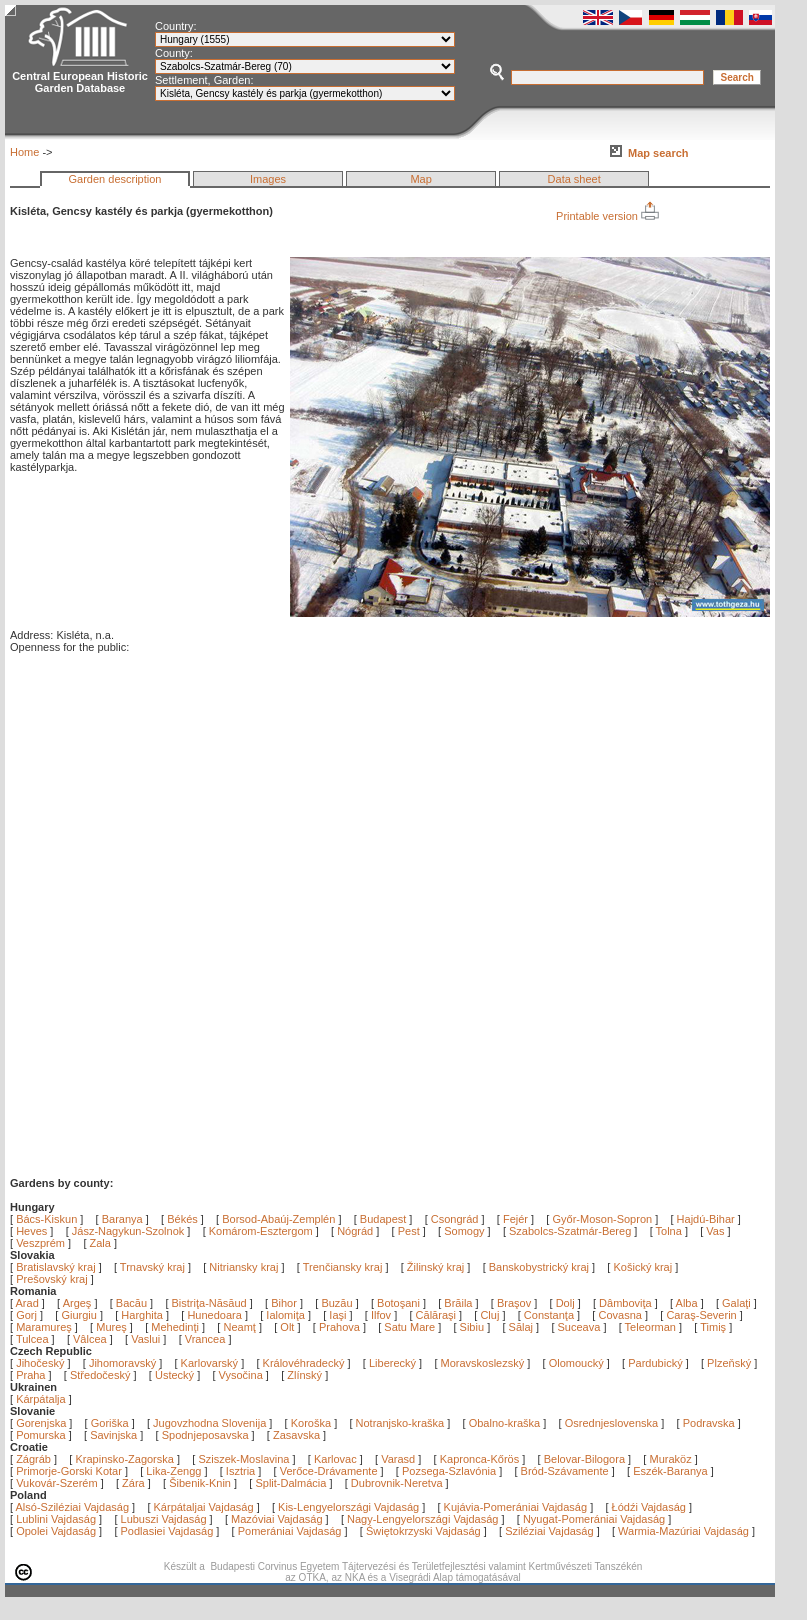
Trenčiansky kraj (343, 1267)
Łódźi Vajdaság (649, 1507)
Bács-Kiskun (46, 1219)
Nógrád (355, 1231)
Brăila (459, 1303)
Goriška (110, 1423)
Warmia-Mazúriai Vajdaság (683, 1531)
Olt (288, 1327)
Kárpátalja (41, 1399)
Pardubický (655, 1363)
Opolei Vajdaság (56, 1531)
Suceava (581, 1327)
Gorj (28, 1315)
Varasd (398, 1459)
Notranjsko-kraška (400, 1423)
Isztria (240, 1471)
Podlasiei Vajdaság (167, 1531)
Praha (30, 1375)
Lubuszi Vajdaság (164, 1519)
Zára (133, 1483)
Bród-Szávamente (565, 1471)
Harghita (143, 1315)
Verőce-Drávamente (329, 1471)
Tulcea (34, 1339)
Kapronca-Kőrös (480, 1459)
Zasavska (296, 1435)
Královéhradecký (304, 1363)
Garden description (115, 179)
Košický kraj (642, 1267)
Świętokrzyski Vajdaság (423, 1531)
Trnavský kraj (154, 1267)
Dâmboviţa (627, 1303)
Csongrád (455, 1219)
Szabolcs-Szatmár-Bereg (570, 1231)
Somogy (464, 1231)
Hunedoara (216, 1315)
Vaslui (147, 1339)
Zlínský (304, 1375)
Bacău (133, 1303)
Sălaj (523, 1327)
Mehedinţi (176, 1327)
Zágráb (35, 1459)
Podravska (709, 1423)
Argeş (79, 1303)
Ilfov (382, 1315)
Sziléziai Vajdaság (549, 1531)
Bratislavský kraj (55, 1267)
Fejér (515, 1219)
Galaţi (738, 1303)
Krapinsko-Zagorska (124, 1459)
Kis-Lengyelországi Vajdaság (348, 1507)
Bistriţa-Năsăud (211, 1303)
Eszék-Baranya (670, 1471)
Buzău (338, 1303)
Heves (31, 1231)
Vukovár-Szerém (57, 1483)
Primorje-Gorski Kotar (69, 1471)
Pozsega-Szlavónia (449, 1471)
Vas (715, 1231)
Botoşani (400, 1303)
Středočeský (100, 1375)
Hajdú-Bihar (706, 1219)
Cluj (491, 1315)
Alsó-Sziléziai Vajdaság (73, 1507)
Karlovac (335, 1459)
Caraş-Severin (702, 1315)
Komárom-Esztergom (261, 1231)
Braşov (515, 1303)
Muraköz (670, 1459)
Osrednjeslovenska (612, 1423)
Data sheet (574, 179)
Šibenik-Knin (200, 1483)
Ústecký (174, 1375)
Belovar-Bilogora (584, 1459)
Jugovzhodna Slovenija (209, 1423)
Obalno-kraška (505, 1423)
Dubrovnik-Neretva (397, 1483)
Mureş (113, 1327)
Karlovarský (209, 1363)
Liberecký (392, 1363)
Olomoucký (576, 1363)
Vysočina (241, 1375)
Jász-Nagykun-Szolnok (128, 1231)
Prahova (341, 1327)
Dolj (567, 1303)
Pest (409, 1231)
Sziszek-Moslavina (243, 1459)
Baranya (122, 1219)
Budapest (383, 1219)
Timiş (714, 1327)
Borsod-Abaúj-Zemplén (278, 1219)
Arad (29, 1303)
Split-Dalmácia (290, 1483)
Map (420, 179)
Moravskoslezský (483, 1363)
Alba (688, 1303)
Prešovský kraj (52, 1279)
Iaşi (339, 1315)
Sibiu (474, 1327)
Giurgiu (80, 1315)
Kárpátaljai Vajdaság (204, 1507)
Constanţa (550, 1315)
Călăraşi (437, 1315)
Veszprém (40, 1243)
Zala (100, 1243)
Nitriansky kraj (243, 1267)
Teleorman (652, 1327)
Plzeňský (729, 1363)
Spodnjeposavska (205, 1435)
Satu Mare (411, 1327)
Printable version (607, 216)
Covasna (621, 1315)
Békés (182, 1219)
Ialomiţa (287, 1315)
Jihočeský (40, 1363)
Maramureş (45, 1327)
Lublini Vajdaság (56, 1519)
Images (268, 179)
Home (24, 152)
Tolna (669, 1231)
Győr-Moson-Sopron (602, 1219)
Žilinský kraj (437, 1267)
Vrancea (207, 1339)
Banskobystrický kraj (539, 1267)
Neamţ (240, 1327)
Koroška (311, 1423)
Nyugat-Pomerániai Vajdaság (594, 1519)
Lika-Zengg (173, 1471)
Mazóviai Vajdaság (277, 1519)
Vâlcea (91, 1339)
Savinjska (113, 1435)
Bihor (285, 1303)
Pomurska (42, 1435)
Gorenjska (41, 1423)
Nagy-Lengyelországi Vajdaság (422, 1519)
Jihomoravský (122, 1363)
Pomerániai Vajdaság (290, 1531)
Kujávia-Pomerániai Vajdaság (516, 1507)
